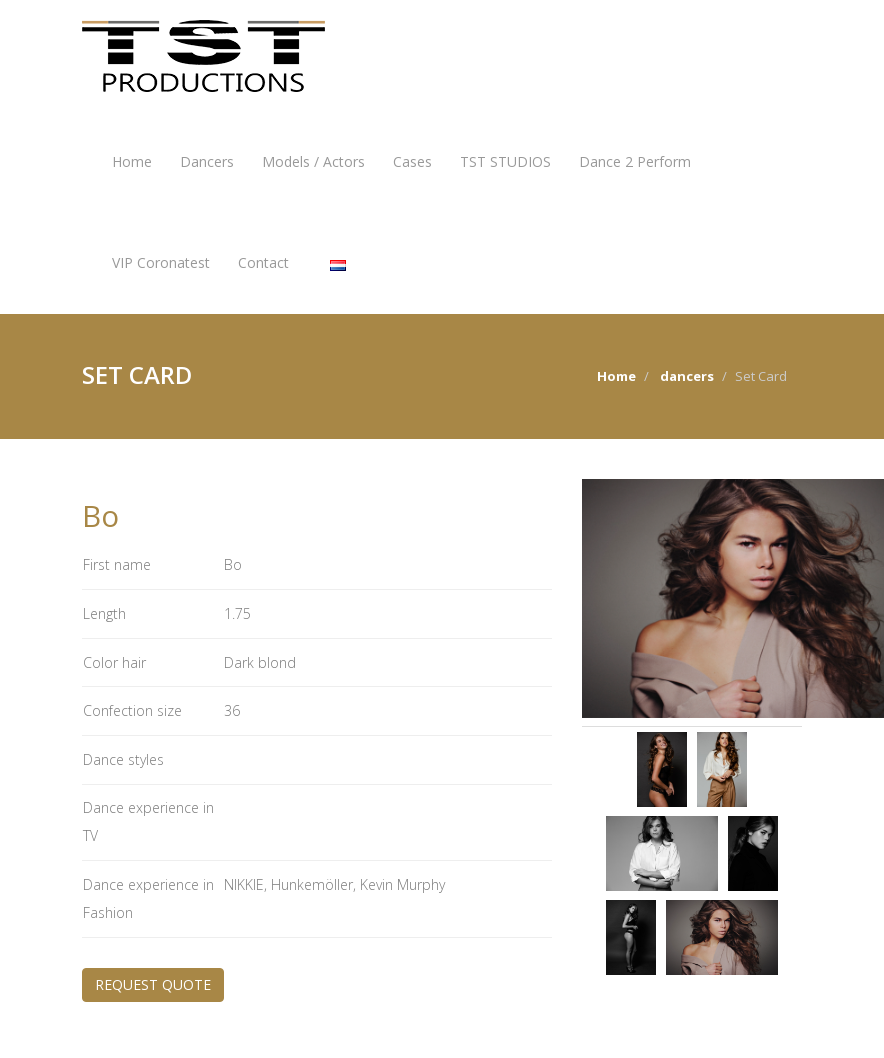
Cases (412, 161)
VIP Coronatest (161, 262)
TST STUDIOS (505, 161)
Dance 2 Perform (635, 161)
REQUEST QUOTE (153, 984)
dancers (687, 376)
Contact (263, 262)
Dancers (207, 161)
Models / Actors (313, 161)
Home (132, 161)
